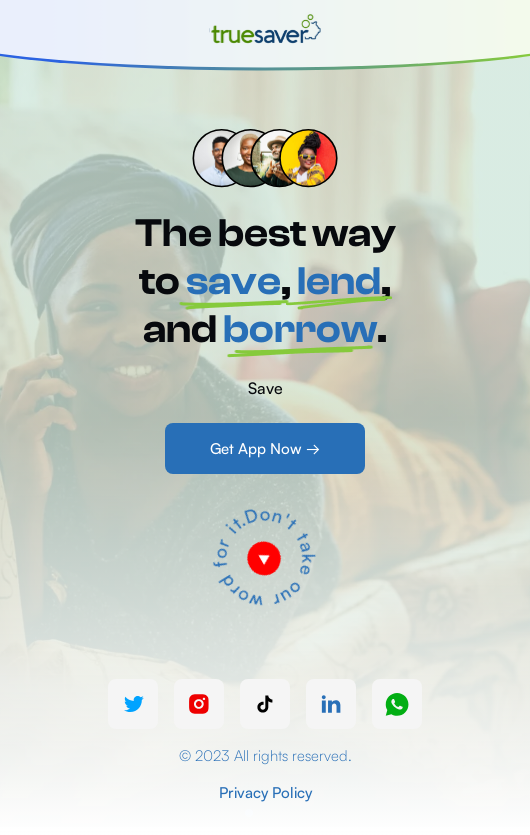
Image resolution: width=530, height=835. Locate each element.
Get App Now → (265, 448)
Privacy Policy (265, 792)
